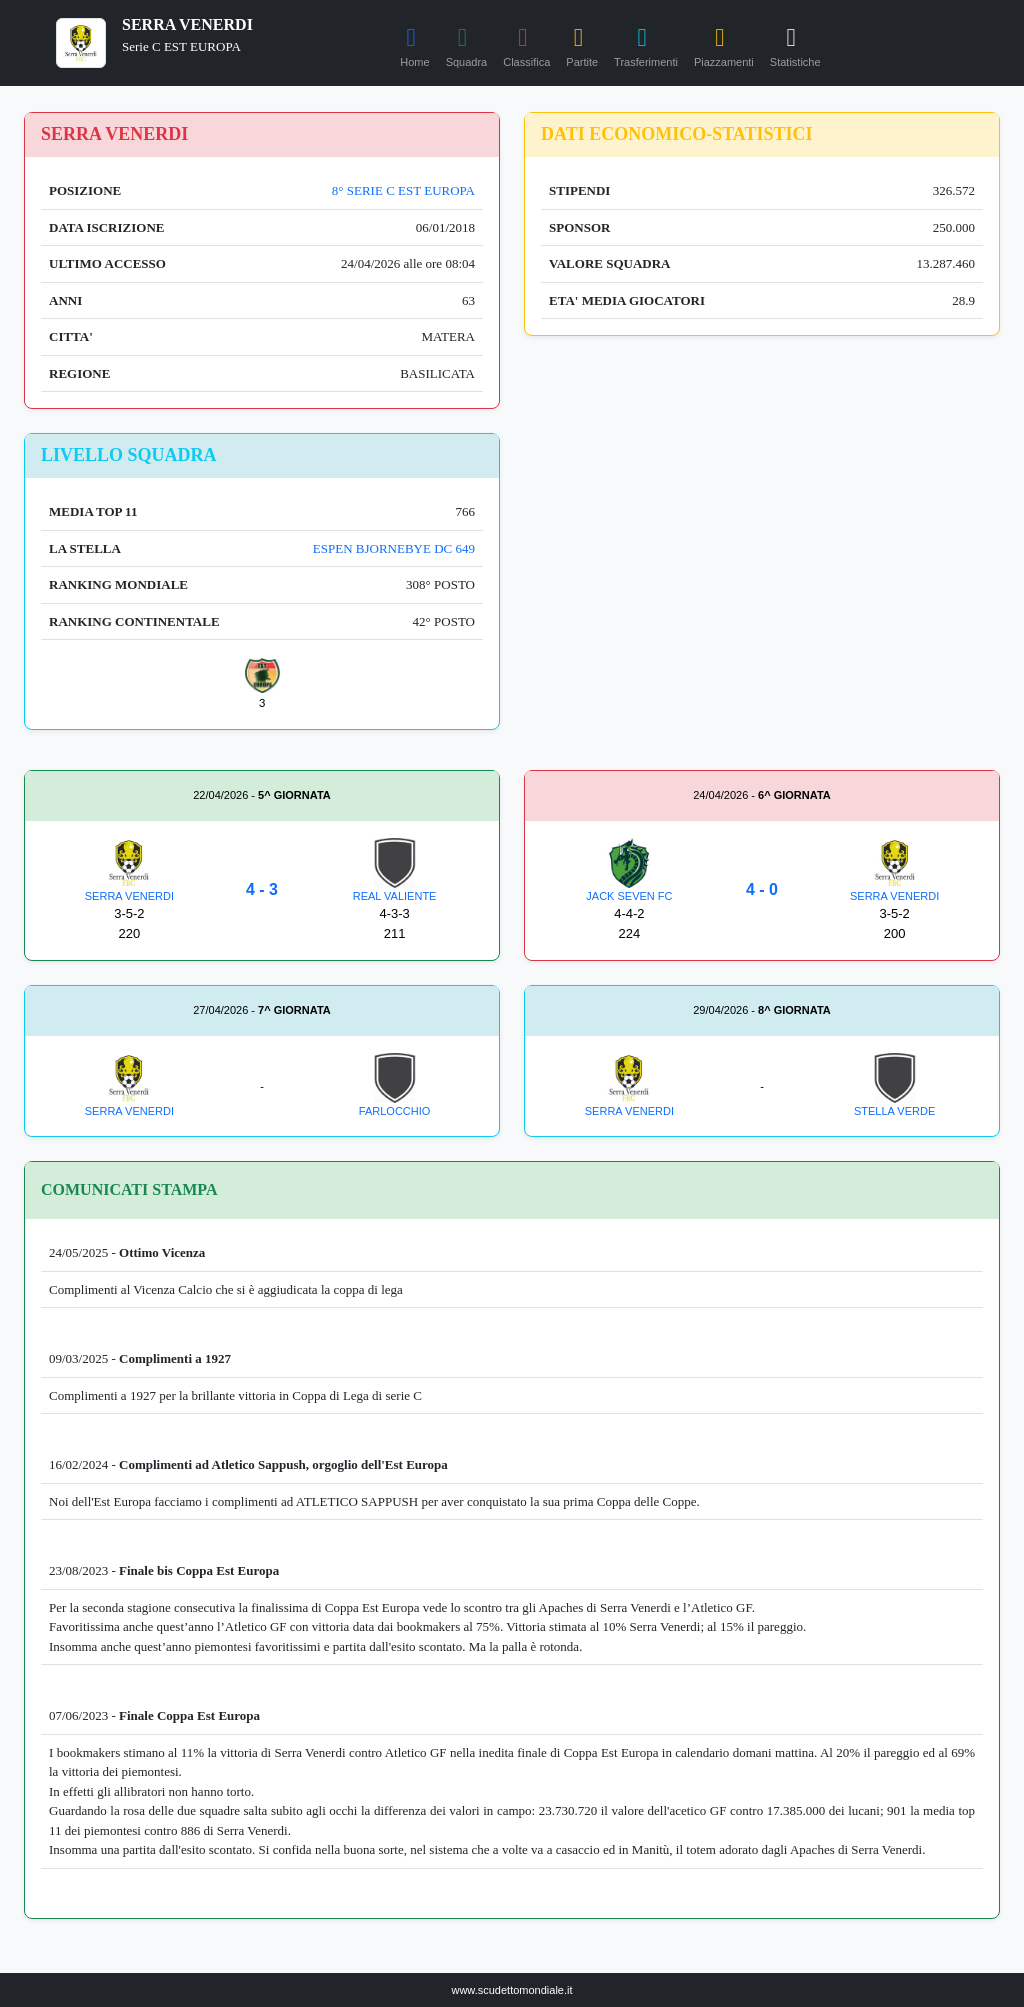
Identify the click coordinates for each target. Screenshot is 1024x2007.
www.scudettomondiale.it (511, 1990)
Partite (582, 44)
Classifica (526, 44)
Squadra (467, 44)
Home (414, 44)
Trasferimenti (646, 44)
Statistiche (795, 44)
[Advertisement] (762, 573)
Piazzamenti (724, 44)
